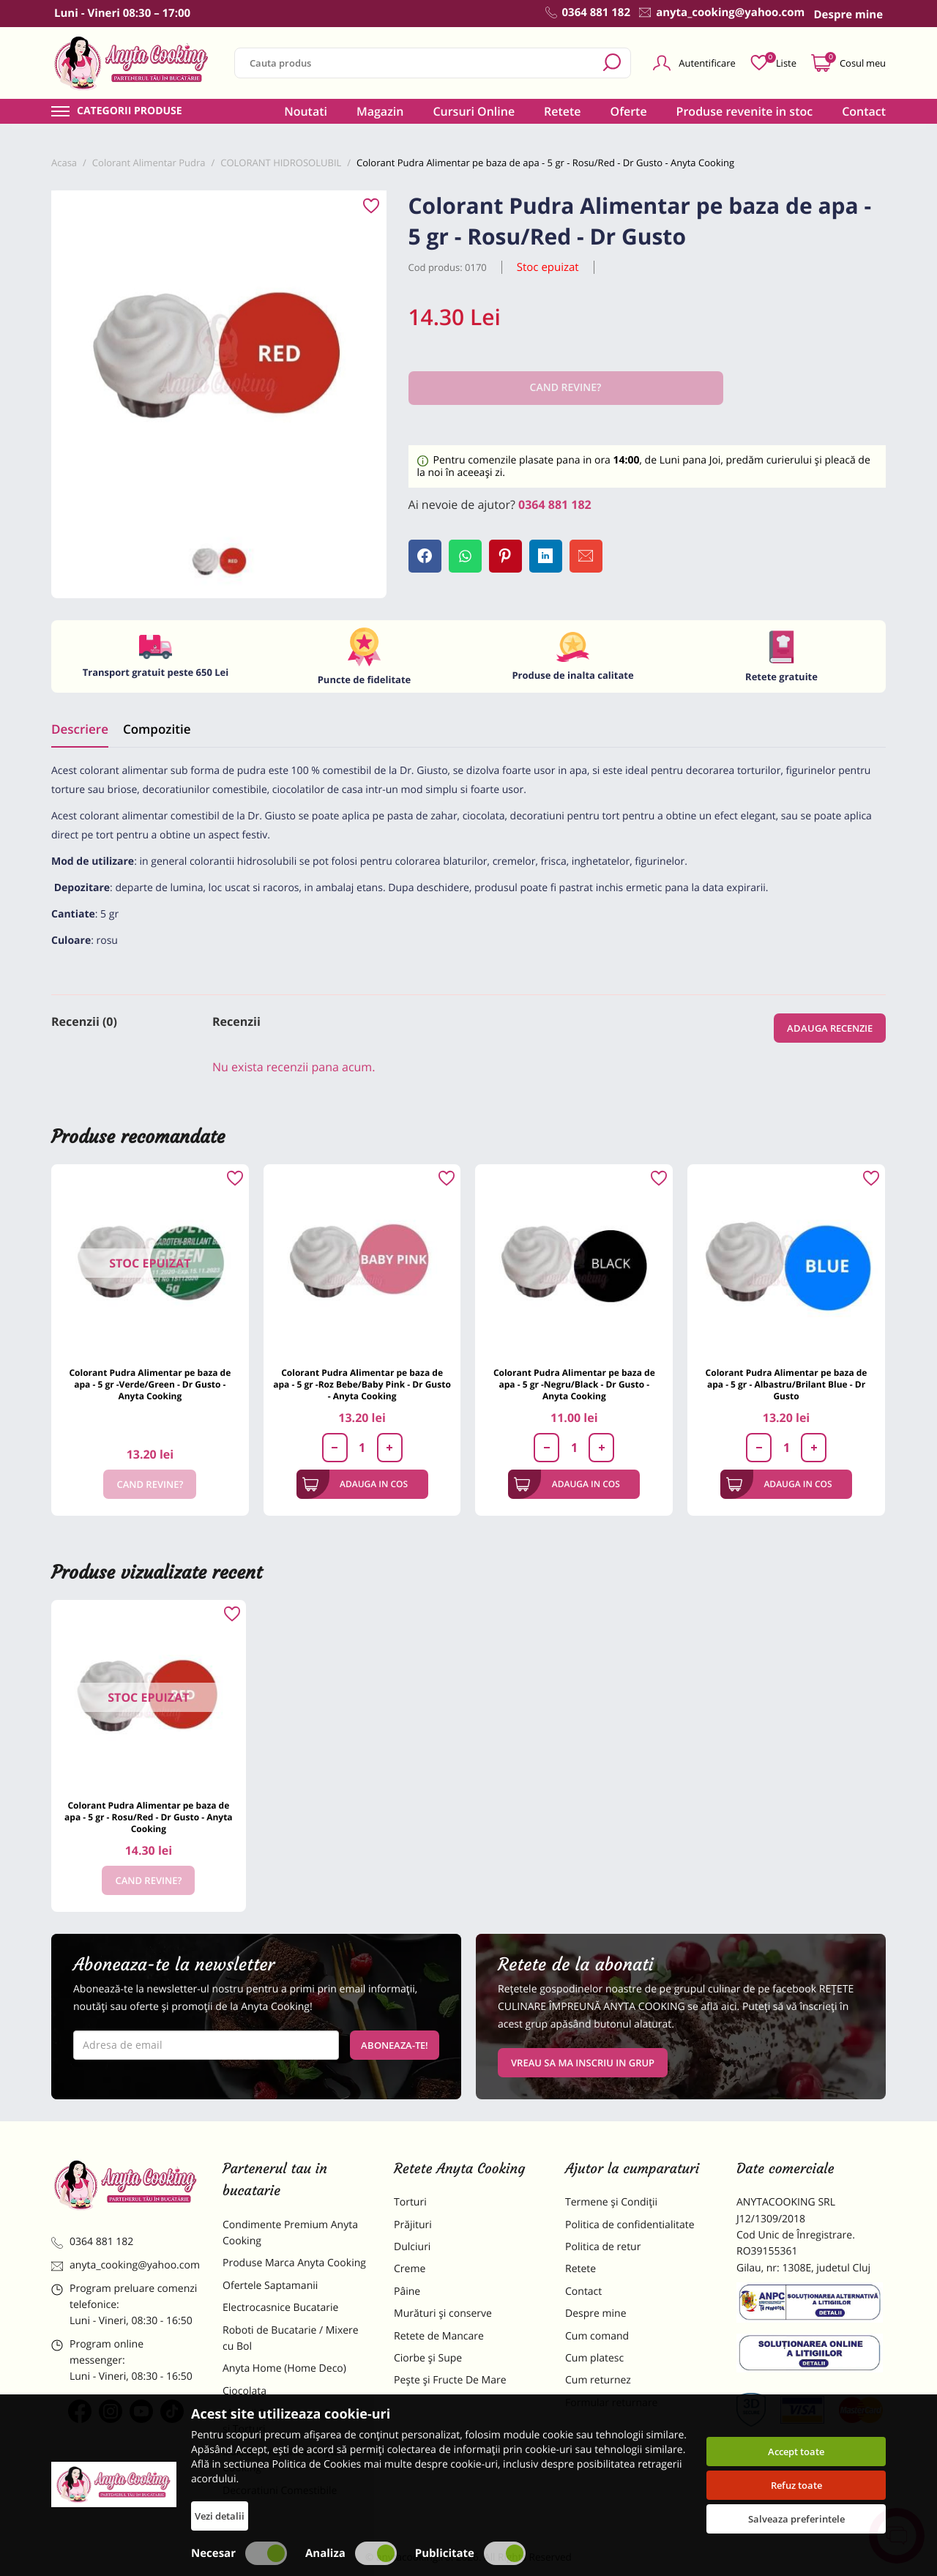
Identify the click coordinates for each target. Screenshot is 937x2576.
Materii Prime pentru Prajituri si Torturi (293, 2421)
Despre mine (596, 2313)
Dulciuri (412, 2247)
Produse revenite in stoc (744, 111)
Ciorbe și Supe (428, 2358)
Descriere (79, 729)
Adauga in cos (355, 1484)
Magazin (380, 111)
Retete (562, 111)
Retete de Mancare (439, 2336)
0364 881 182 (554, 504)
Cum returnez (598, 2380)
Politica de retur (603, 2247)
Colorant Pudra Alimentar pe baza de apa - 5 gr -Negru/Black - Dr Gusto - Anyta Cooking (574, 1384)
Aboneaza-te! (394, 2045)
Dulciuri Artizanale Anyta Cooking (281, 2460)
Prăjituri (413, 2225)
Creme (409, 2269)
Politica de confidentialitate (630, 2225)
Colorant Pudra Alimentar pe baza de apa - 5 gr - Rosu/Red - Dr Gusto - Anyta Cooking (148, 1817)
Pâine (407, 2291)
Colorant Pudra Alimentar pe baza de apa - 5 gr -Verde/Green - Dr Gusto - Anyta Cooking (150, 1384)
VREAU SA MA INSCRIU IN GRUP (582, 2062)
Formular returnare (611, 2403)
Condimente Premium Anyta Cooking (290, 2233)
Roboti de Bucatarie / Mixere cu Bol (291, 2338)
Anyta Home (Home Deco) (284, 2368)
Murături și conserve (443, 2313)
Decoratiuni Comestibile (280, 2491)
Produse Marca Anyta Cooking (294, 2263)
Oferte (629, 111)
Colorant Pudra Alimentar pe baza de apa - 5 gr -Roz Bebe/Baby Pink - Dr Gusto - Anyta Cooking (362, 1384)
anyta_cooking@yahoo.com (125, 2265)
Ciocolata (244, 2391)
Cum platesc (594, 2358)
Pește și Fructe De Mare (450, 2380)
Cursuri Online (474, 111)
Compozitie (156, 729)
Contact (864, 111)
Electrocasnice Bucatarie (280, 2308)
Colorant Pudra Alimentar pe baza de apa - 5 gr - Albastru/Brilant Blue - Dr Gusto (786, 1384)
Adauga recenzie (830, 1028)
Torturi (410, 2202)
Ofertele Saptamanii (270, 2286)
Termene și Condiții (611, 2202)
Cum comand (597, 2336)
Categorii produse (129, 111)
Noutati (305, 111)
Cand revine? (149, 1484)
